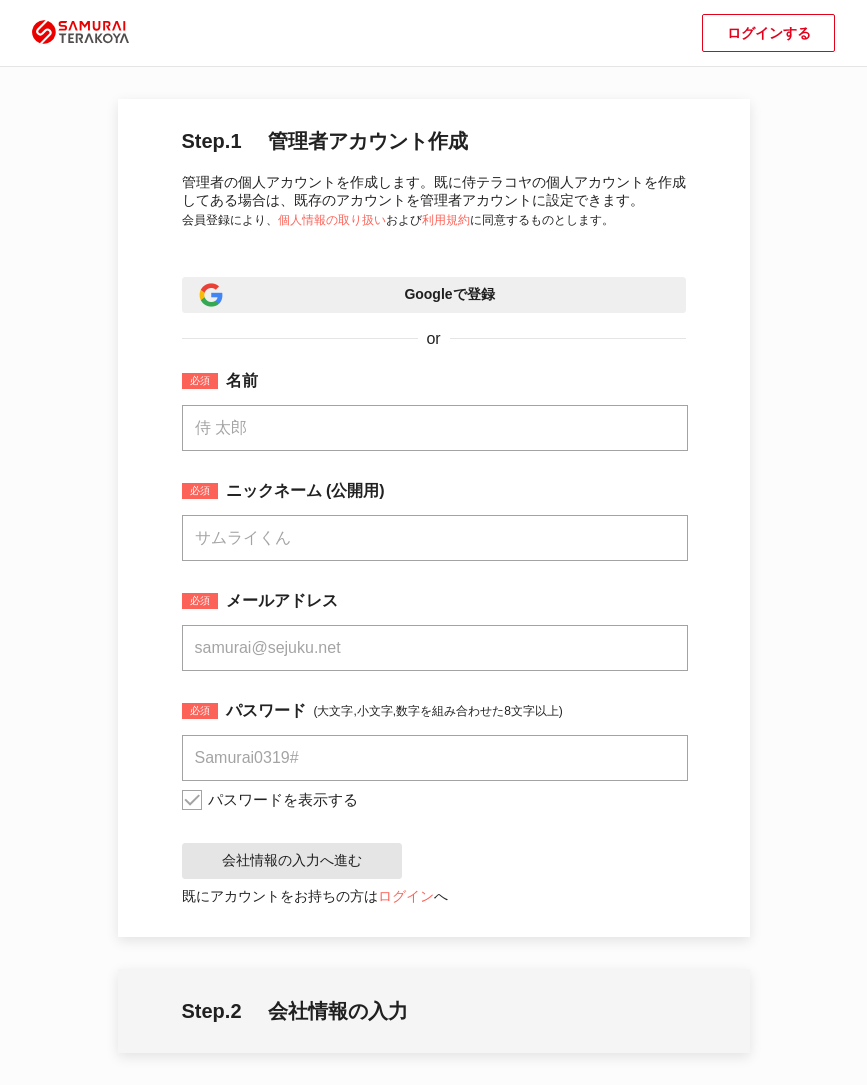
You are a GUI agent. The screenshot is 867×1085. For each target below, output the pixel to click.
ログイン (406, 896)
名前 (242, 381)
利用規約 (446, 220)
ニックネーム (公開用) (305, 491)
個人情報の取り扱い (332, 220)
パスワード (266, 711)
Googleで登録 (449, 294)
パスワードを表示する (283, 799)
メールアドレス (282, 601)
